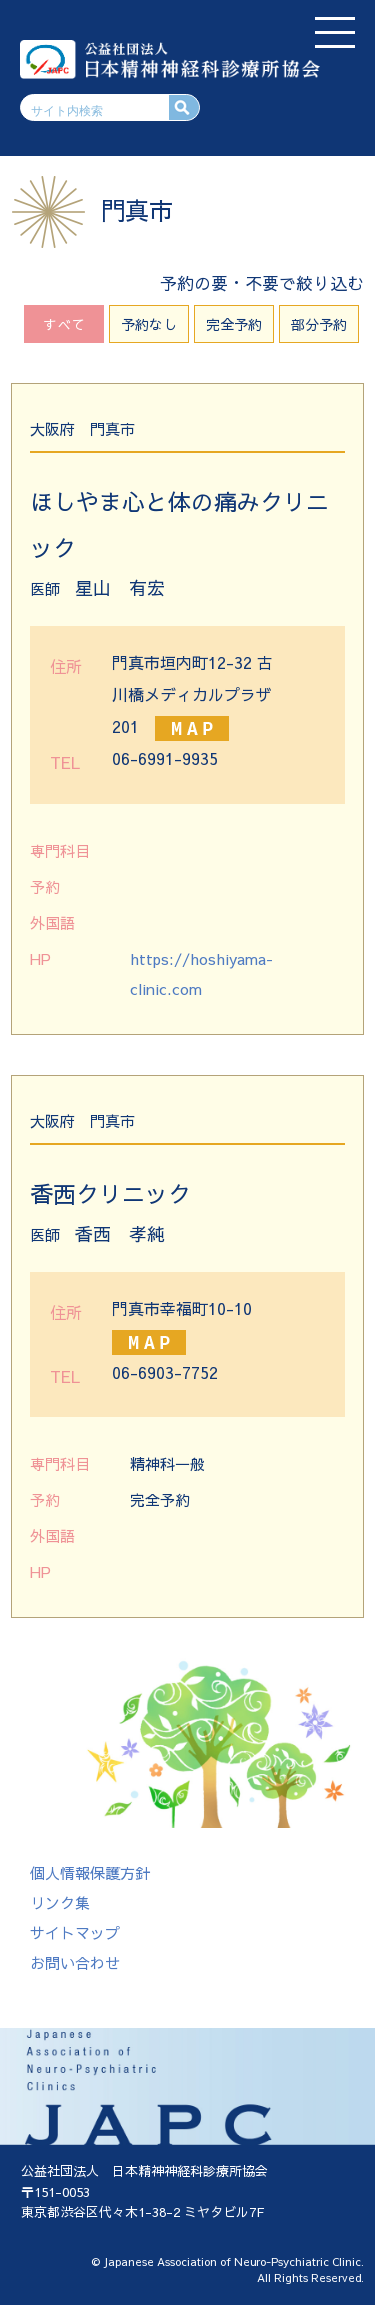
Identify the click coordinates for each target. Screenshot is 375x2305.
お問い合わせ (75, 1962)
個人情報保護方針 (90, 1872)
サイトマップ (75, 1932)
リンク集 (60, 1902)
